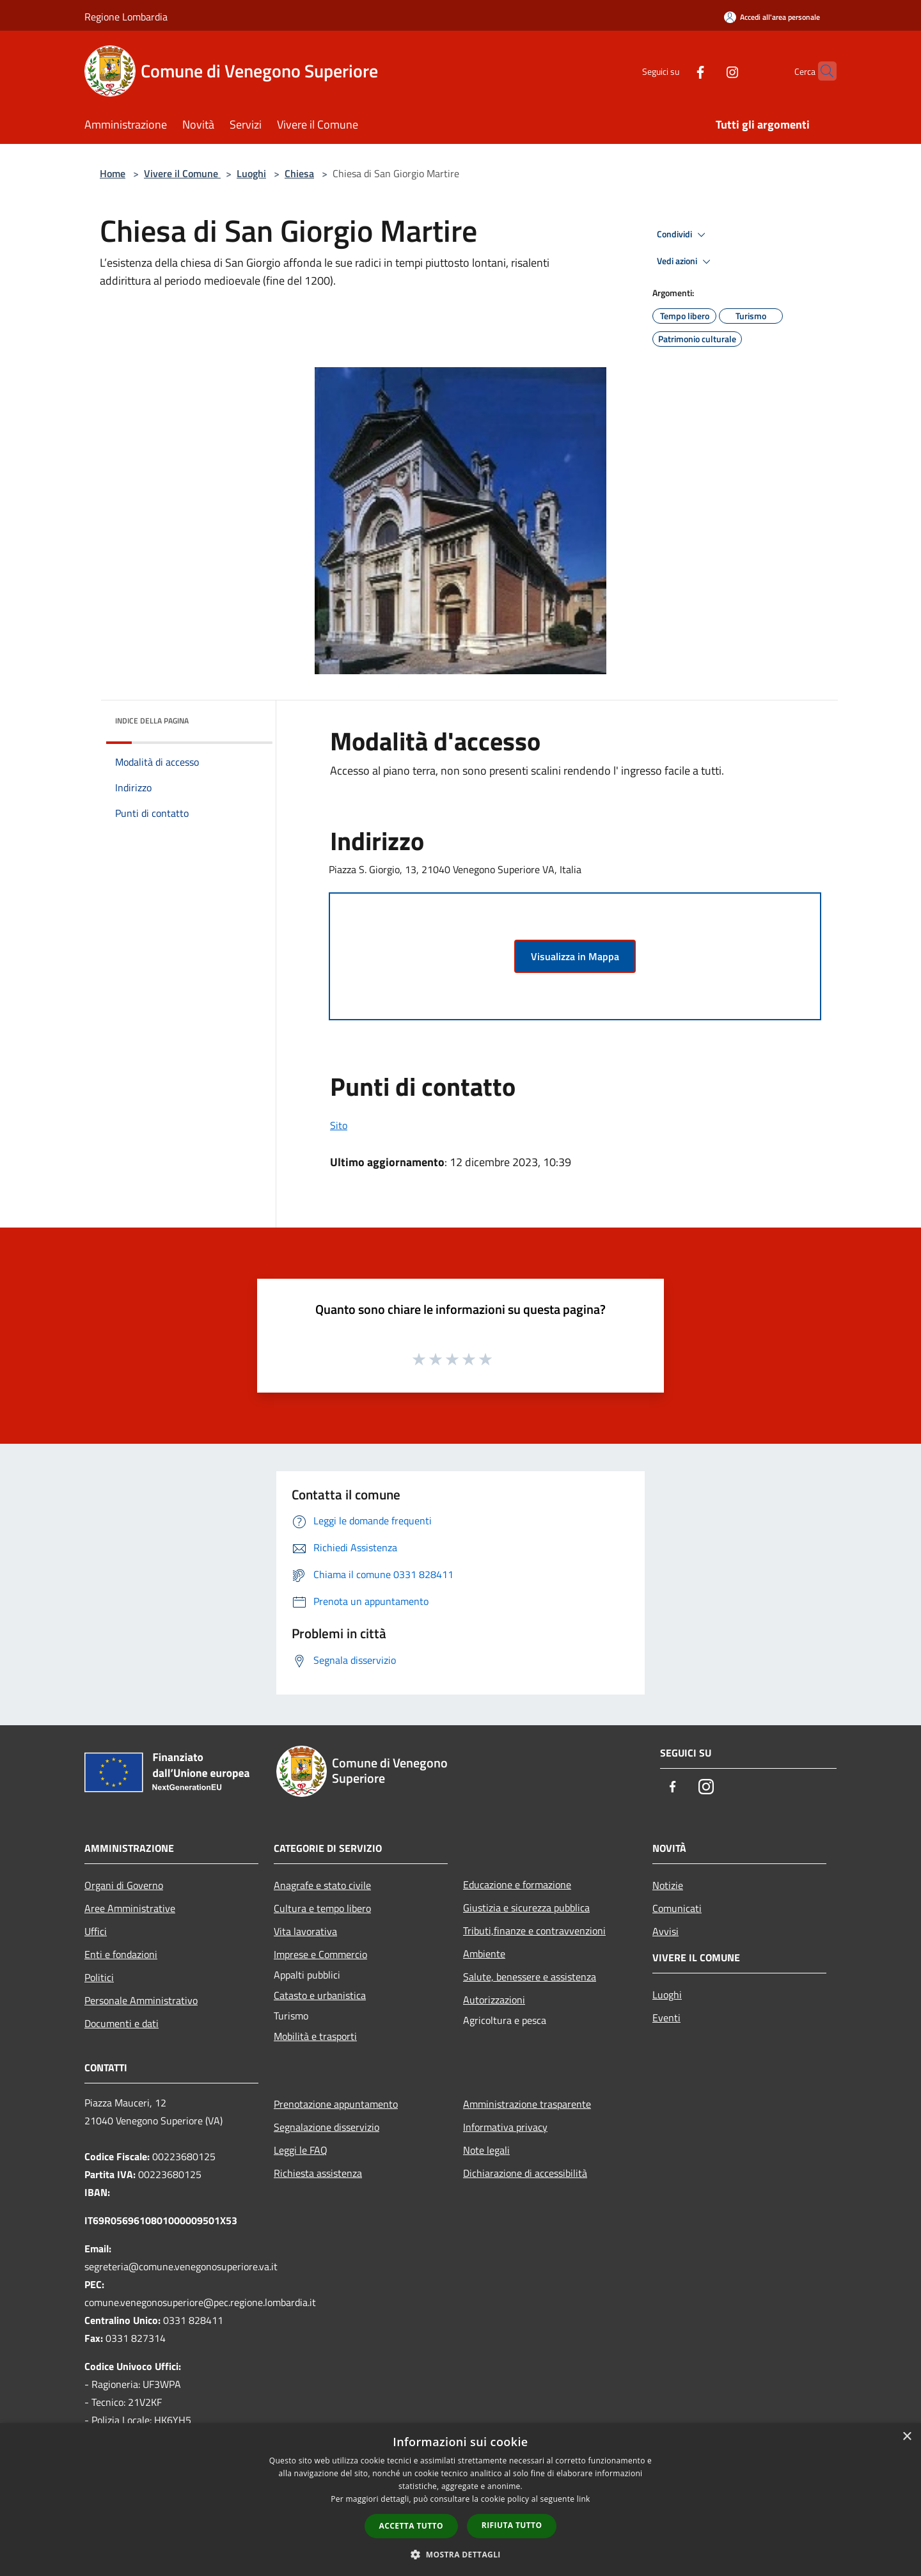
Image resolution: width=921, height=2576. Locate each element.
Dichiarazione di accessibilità (525, 2173)
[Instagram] (707, 70)
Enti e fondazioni (120, 1954)
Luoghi (251, 173)
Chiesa (299, 173)
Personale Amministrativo (141, 2000)
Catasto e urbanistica (320, 1995)
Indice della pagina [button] (152, 721)
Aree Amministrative (129, 1908)
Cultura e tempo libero (322, 1908)
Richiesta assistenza (318, 2173)
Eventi (666, 2017)
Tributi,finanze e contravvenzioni (534, 1930)
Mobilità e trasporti (315, 2036)
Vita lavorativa (305, 1931)
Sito (338, 1125)
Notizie (667, 1885)
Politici (99, 1977)
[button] (460, 2554)
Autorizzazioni (494, 1999)
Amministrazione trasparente (527, 2104)
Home (112, 173)
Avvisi (665, 1931)
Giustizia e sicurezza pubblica (526, 1907)
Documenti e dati (121, 2023)
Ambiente (484, 1953)
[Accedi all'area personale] (772, 17)
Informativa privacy (505, 2127)
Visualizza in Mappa (575, 956)
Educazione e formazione (517, 1884)
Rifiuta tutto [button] (512, 2525)
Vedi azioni (685, 261)
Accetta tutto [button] (411, 2525)
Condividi (683, 234)
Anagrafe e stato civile (322, 1885)
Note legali (486, 2150)
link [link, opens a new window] (583, 2498)
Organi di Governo (123, 1885)
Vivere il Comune (182, 173)
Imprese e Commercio (320, 1954)
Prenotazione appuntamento (336, 2104)
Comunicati (677, 1908)
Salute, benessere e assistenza (529, 1976)
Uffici (95, 1931)
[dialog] (460, 2499)
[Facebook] (675, 70)
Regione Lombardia (126, 16)
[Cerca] (821, 71)
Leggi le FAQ (300, 2150)
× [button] (906, 2437)
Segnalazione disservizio (326, 2127)
